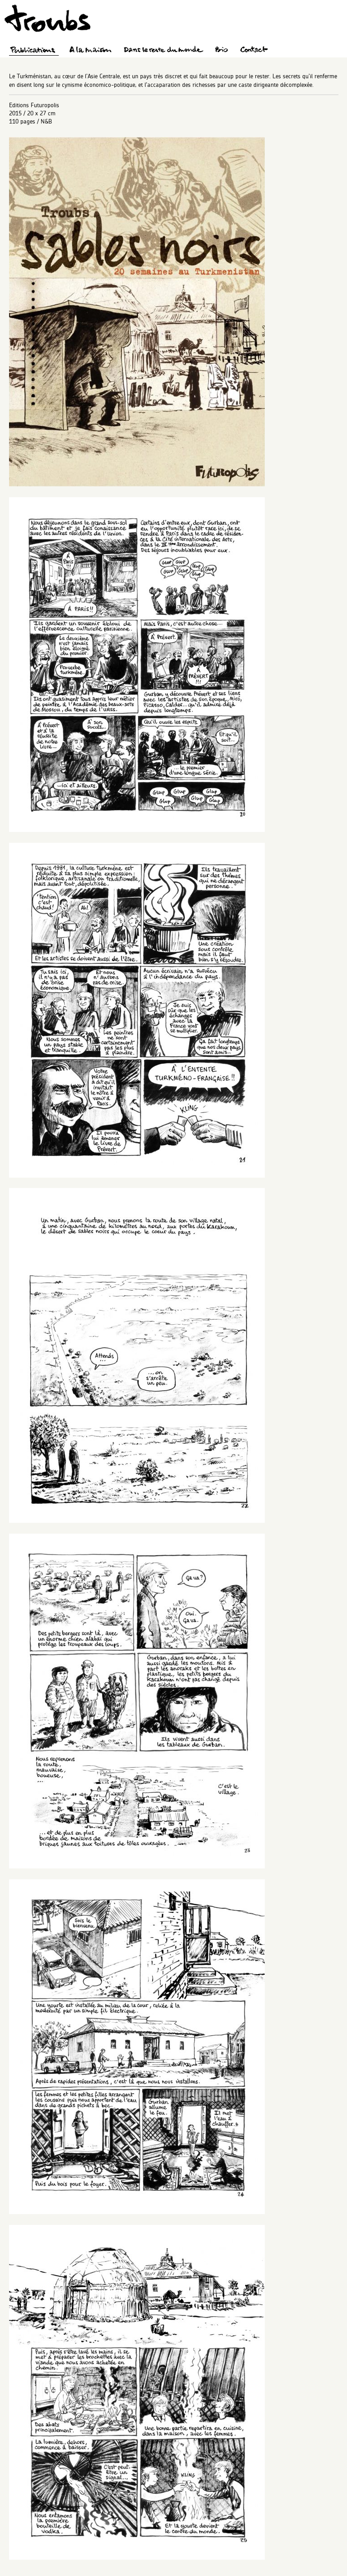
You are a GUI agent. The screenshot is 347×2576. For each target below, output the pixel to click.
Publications (34, 51)
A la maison (90, 51)
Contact (254, 51)
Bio (221, 51)
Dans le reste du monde (163, 51)
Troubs (47, 18)
